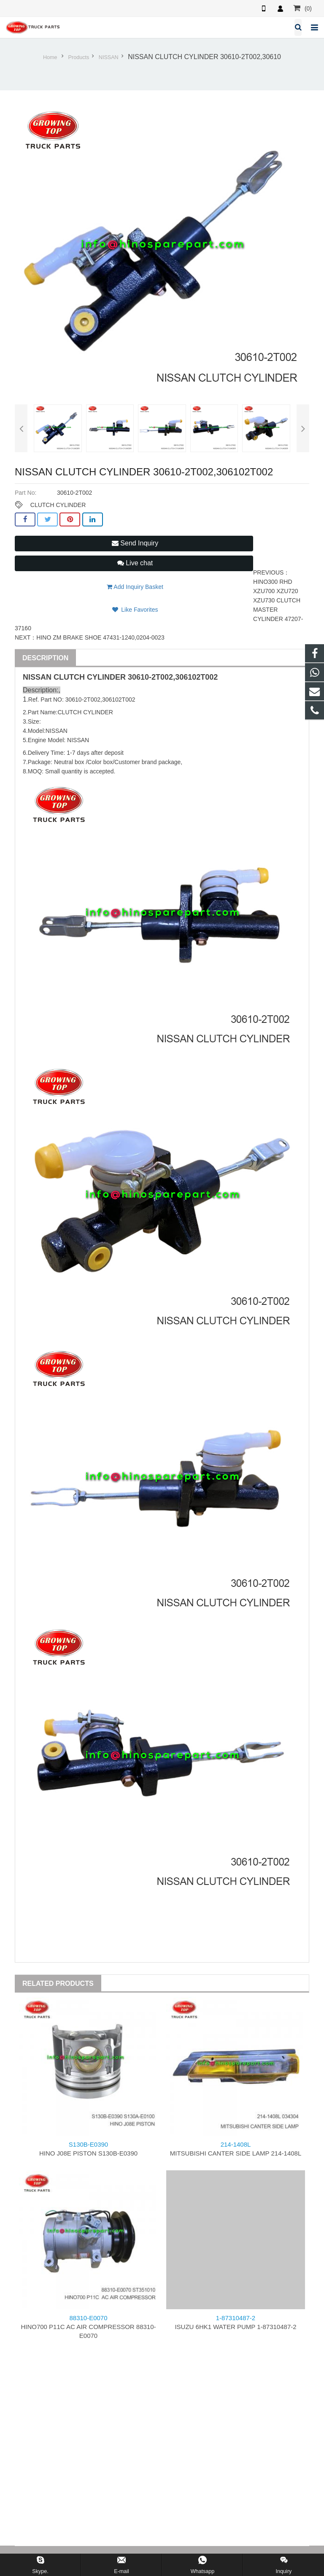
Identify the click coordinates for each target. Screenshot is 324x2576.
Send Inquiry (135, 543)
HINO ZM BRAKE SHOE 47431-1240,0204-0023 (100, 637)
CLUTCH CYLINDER (58, 505)
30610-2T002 (150, 677)
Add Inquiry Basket (135, 586)
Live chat (135, 563)
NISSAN (109, 57)
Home (50, 57)
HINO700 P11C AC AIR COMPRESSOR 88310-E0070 (88, 2326)
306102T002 (196, 677)
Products (78, 57)
